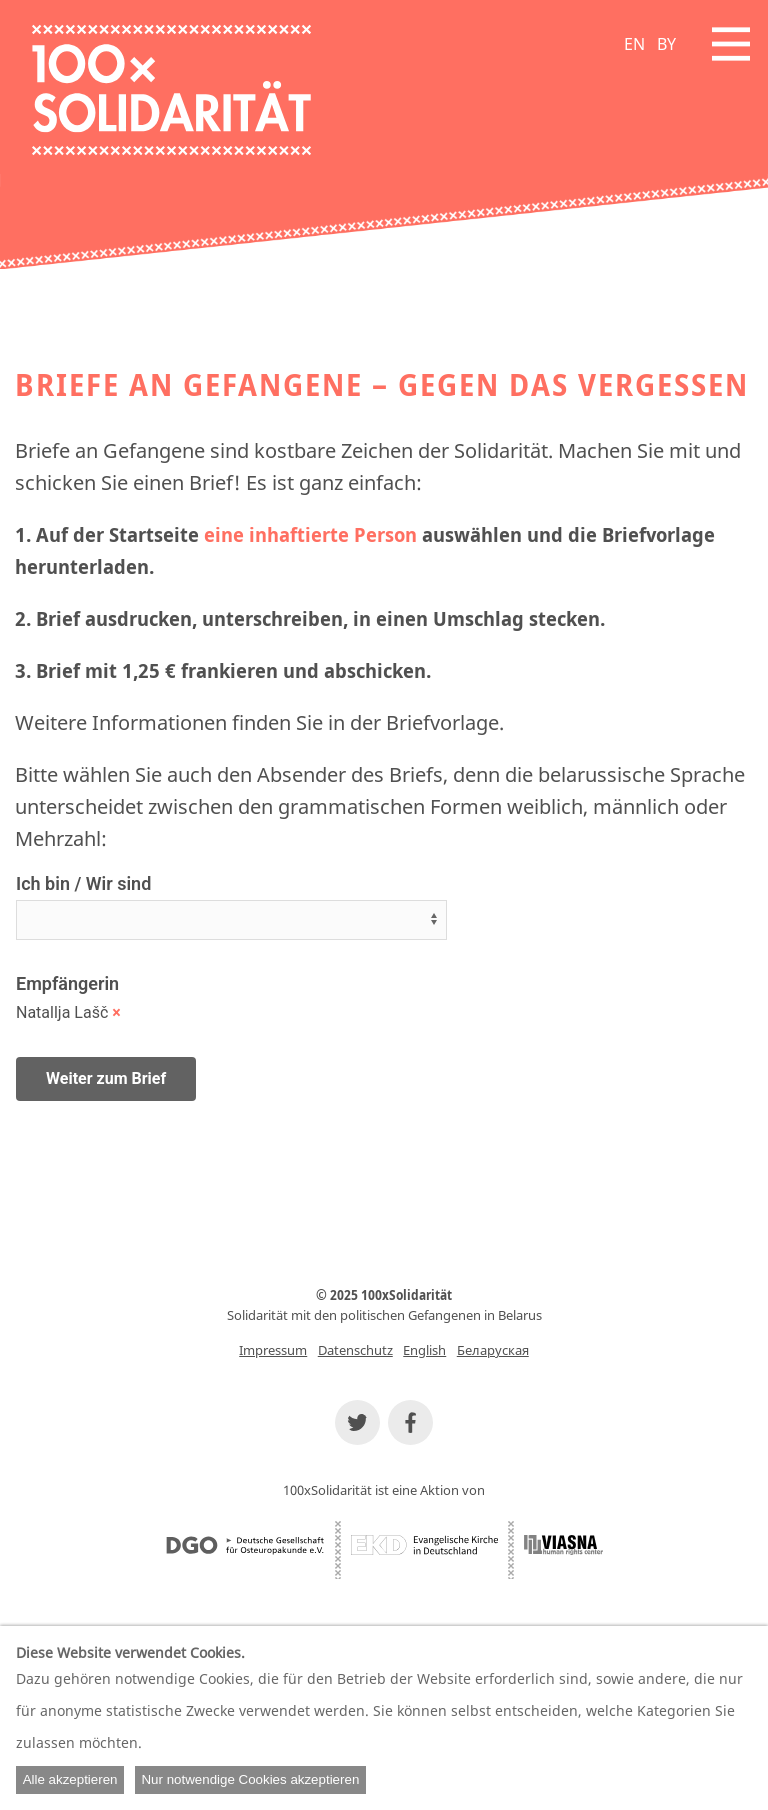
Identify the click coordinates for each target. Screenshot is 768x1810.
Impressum (273, 1350)
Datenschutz (355, 1350)
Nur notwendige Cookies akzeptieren (250, 1779)
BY (666, 44)
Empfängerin (67, 983)
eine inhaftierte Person (310, 534)
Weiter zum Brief (106, 1078)
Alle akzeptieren (70, 1779)
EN (634, 44)
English (424, 1350)
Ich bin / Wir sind (83, 883)
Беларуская (493, 1350)
